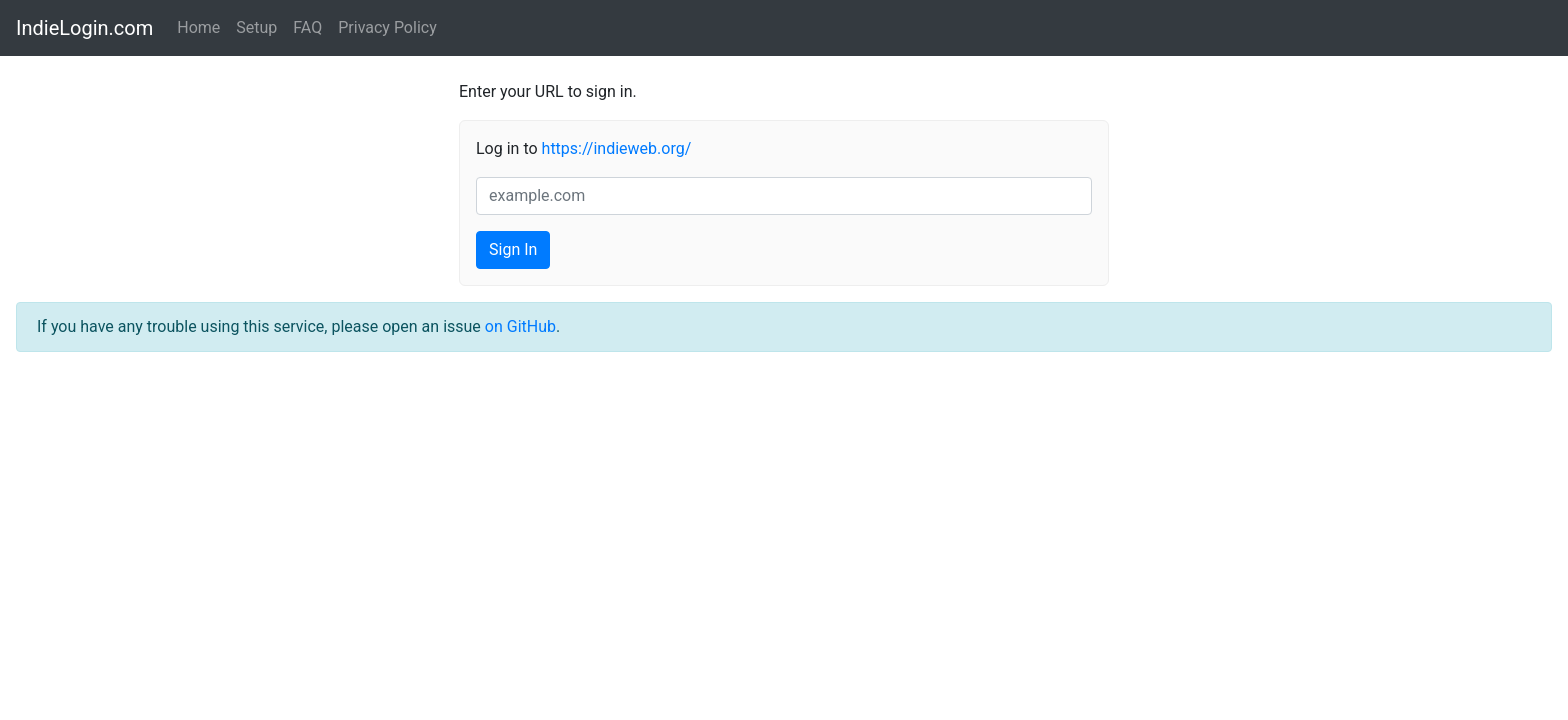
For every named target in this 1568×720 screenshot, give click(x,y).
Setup (256, 27)
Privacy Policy (387, 27)
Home (198, 27)
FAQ (307, 27)
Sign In (513, 249)
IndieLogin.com (84, 28)
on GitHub (520, 326)
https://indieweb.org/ (617, 148)
